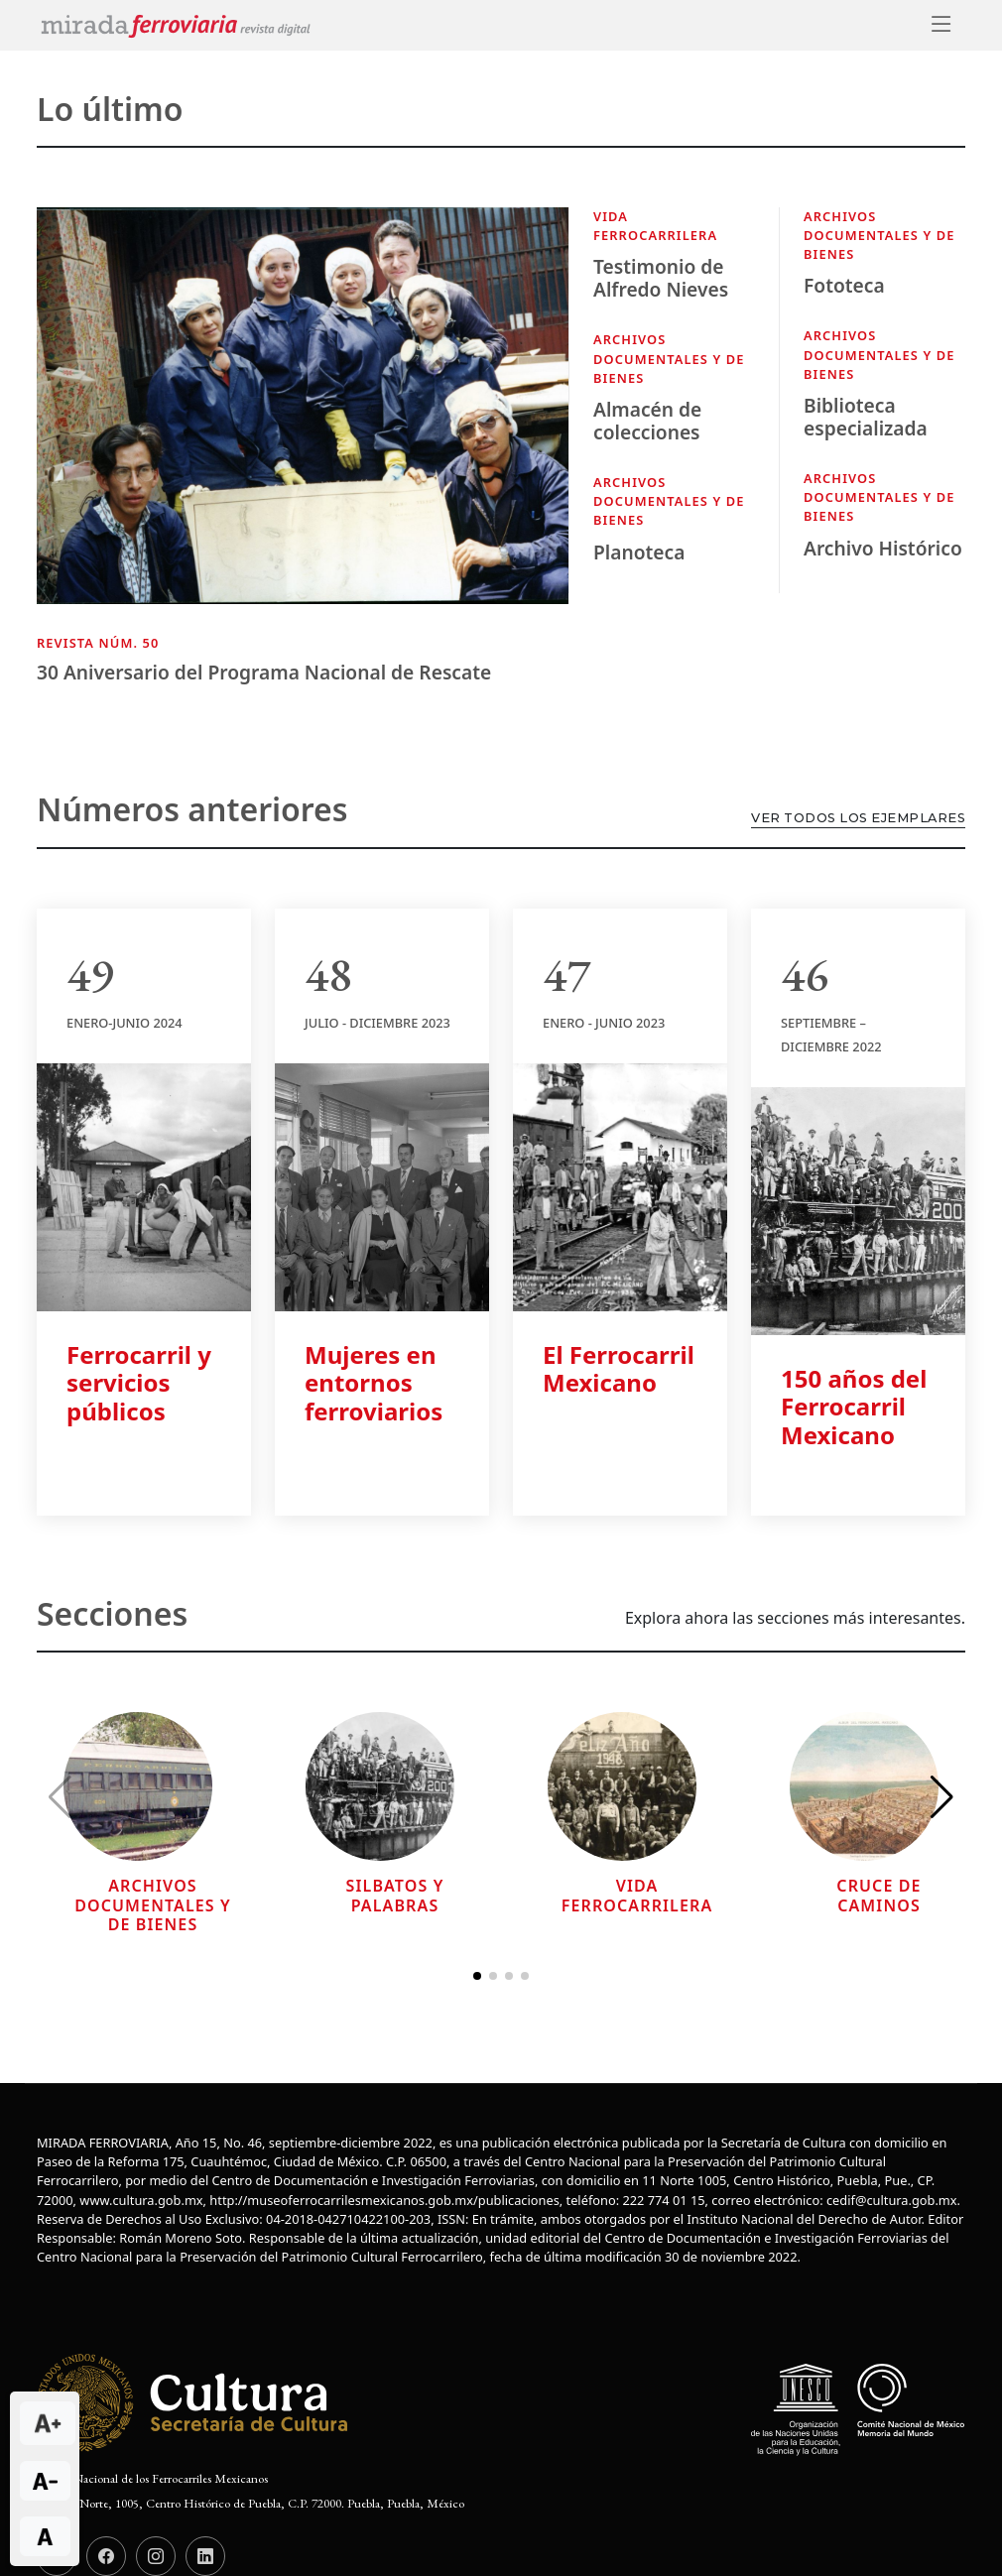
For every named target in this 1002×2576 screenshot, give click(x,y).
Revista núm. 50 (98, 643)
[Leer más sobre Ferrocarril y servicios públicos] (144, 1185)
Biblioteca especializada (866, 416)
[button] (942, 1797)
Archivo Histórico (883, 548)
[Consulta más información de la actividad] (302, 418)
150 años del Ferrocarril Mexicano (854, 1407)
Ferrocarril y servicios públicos (138, 1383)
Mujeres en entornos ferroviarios (373, 1383)
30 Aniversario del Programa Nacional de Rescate (264, 672)
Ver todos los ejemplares (858, 817)
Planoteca (639, 552)
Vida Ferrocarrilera (655, 225)
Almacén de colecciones (647, 420)
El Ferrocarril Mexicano (618, 1369)
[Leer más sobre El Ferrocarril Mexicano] (620, 1185)
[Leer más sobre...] (137, 1785)
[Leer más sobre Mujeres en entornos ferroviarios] (382, 1185)
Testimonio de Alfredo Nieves (660, 278)
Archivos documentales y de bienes (668, 358)
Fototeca (844, 285)
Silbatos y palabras (395, 1895)
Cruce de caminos (878, 1895)
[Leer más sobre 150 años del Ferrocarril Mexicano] (858, 1209)
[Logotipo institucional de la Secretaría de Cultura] (195, 2402)
